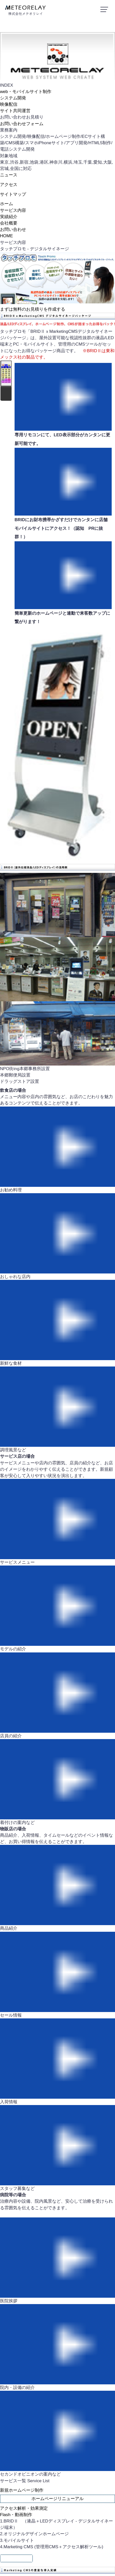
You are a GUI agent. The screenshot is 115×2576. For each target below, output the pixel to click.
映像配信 (8, 104)
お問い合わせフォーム (21, 123)
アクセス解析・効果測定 (24, 2508)
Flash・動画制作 (16, 2514)
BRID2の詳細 (16, 2558)
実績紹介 (8, 216)
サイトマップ (13, 194)
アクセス (8, 184)
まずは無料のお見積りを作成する (32, 309)
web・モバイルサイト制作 (25, 91)
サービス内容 (13, 210)
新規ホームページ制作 (21, 2490)
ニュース (8, 175)
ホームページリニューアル (57, 2498)
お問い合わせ (13, 229)
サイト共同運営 (15, 110)
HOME (6, 235)
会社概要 (8, 223)
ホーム (6, 203)
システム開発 (13, 98)
